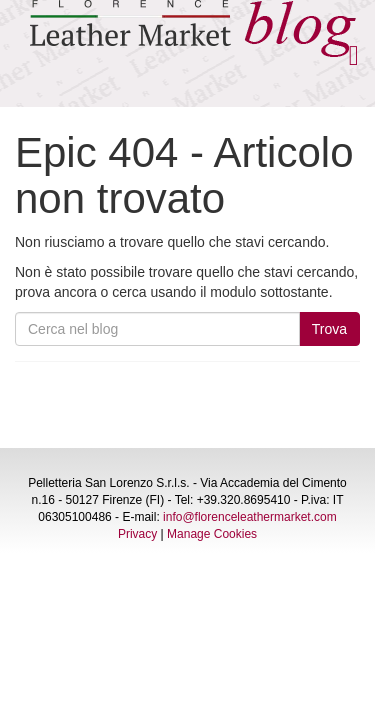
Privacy (137, 534)
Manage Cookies (212, 534)
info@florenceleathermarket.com (250, 517)
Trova (329, 329)
